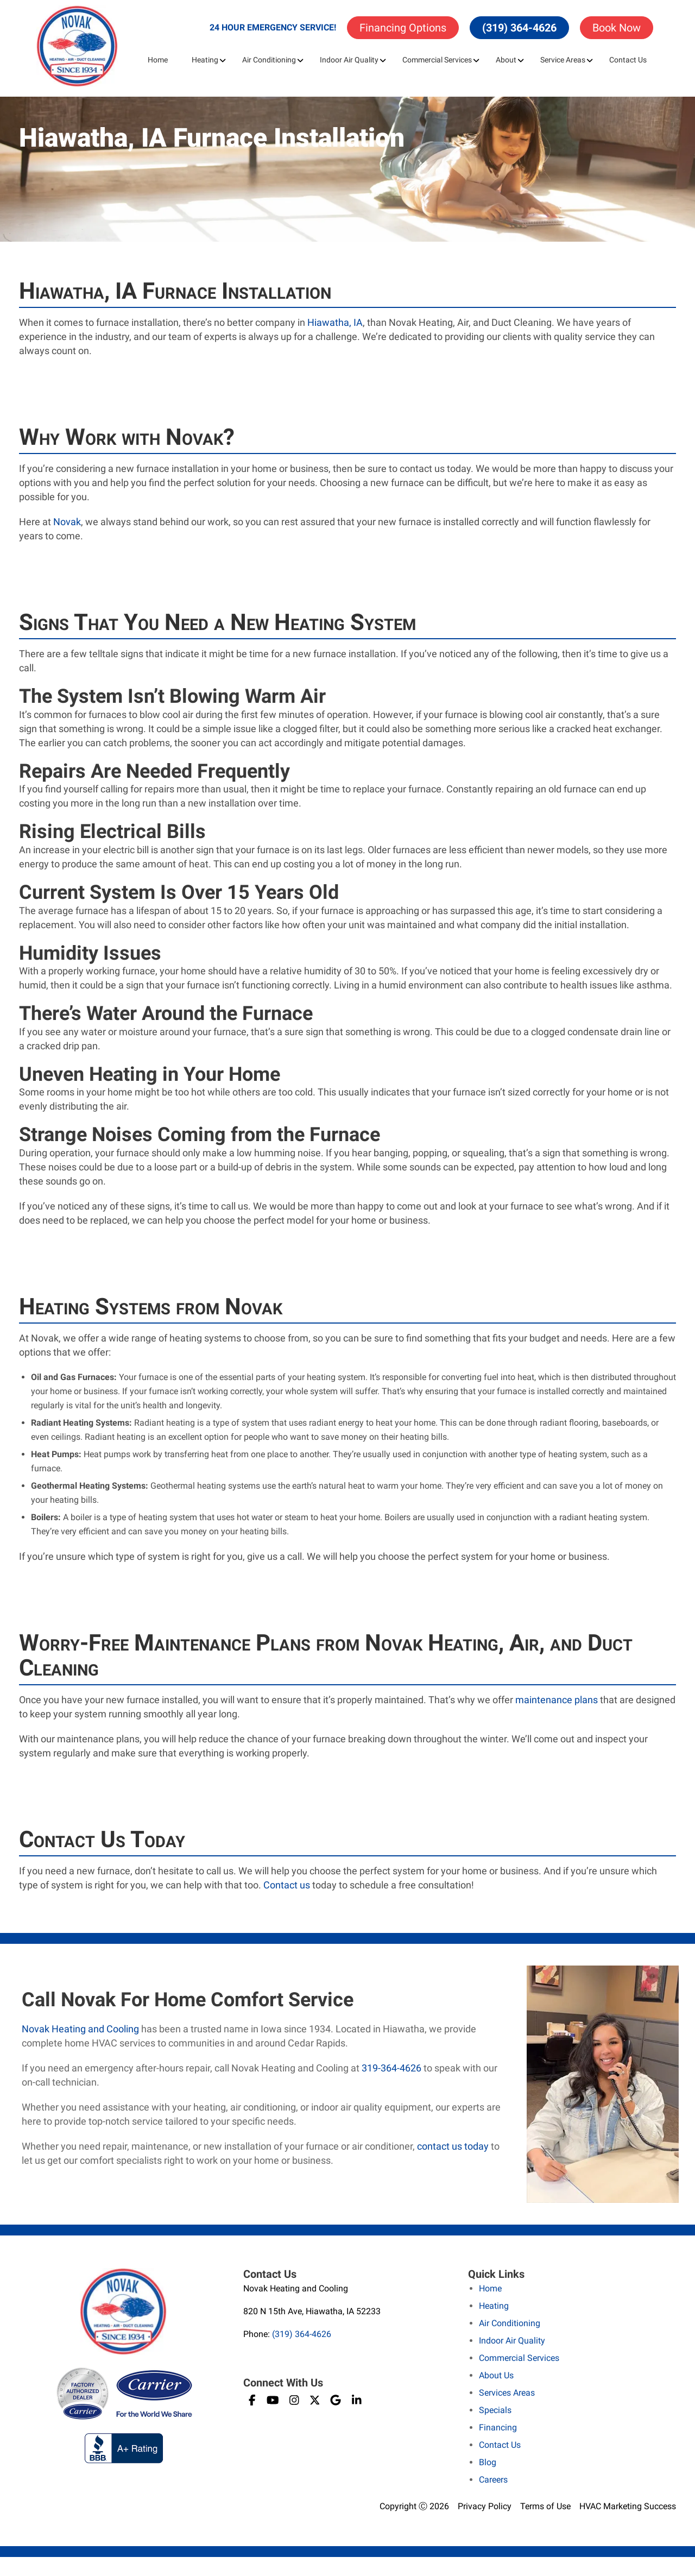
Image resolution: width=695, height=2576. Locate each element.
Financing (498, 2427)
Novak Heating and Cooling (80, 2029)
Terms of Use (545, 2506)
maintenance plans (556, 1699)
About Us (496, 2375)
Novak (67, 521)
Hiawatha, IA (335, 322)
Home (158, 59)
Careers (493, 2479)
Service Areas (562, 59)
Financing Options (402, 27)
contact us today (453, 2146)
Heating (205, 59)
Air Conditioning (269, 59)
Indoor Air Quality (349, 59)
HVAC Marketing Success (627, 2506)
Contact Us (628, 59)
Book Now (616, 27)
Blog (487, 2462)
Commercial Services (437, 59)
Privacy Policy (484, 2506)
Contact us (286, 1885)
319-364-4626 (391, 2068)
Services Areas (507, 2393)
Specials (495, 2410)
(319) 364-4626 (519, 27)
